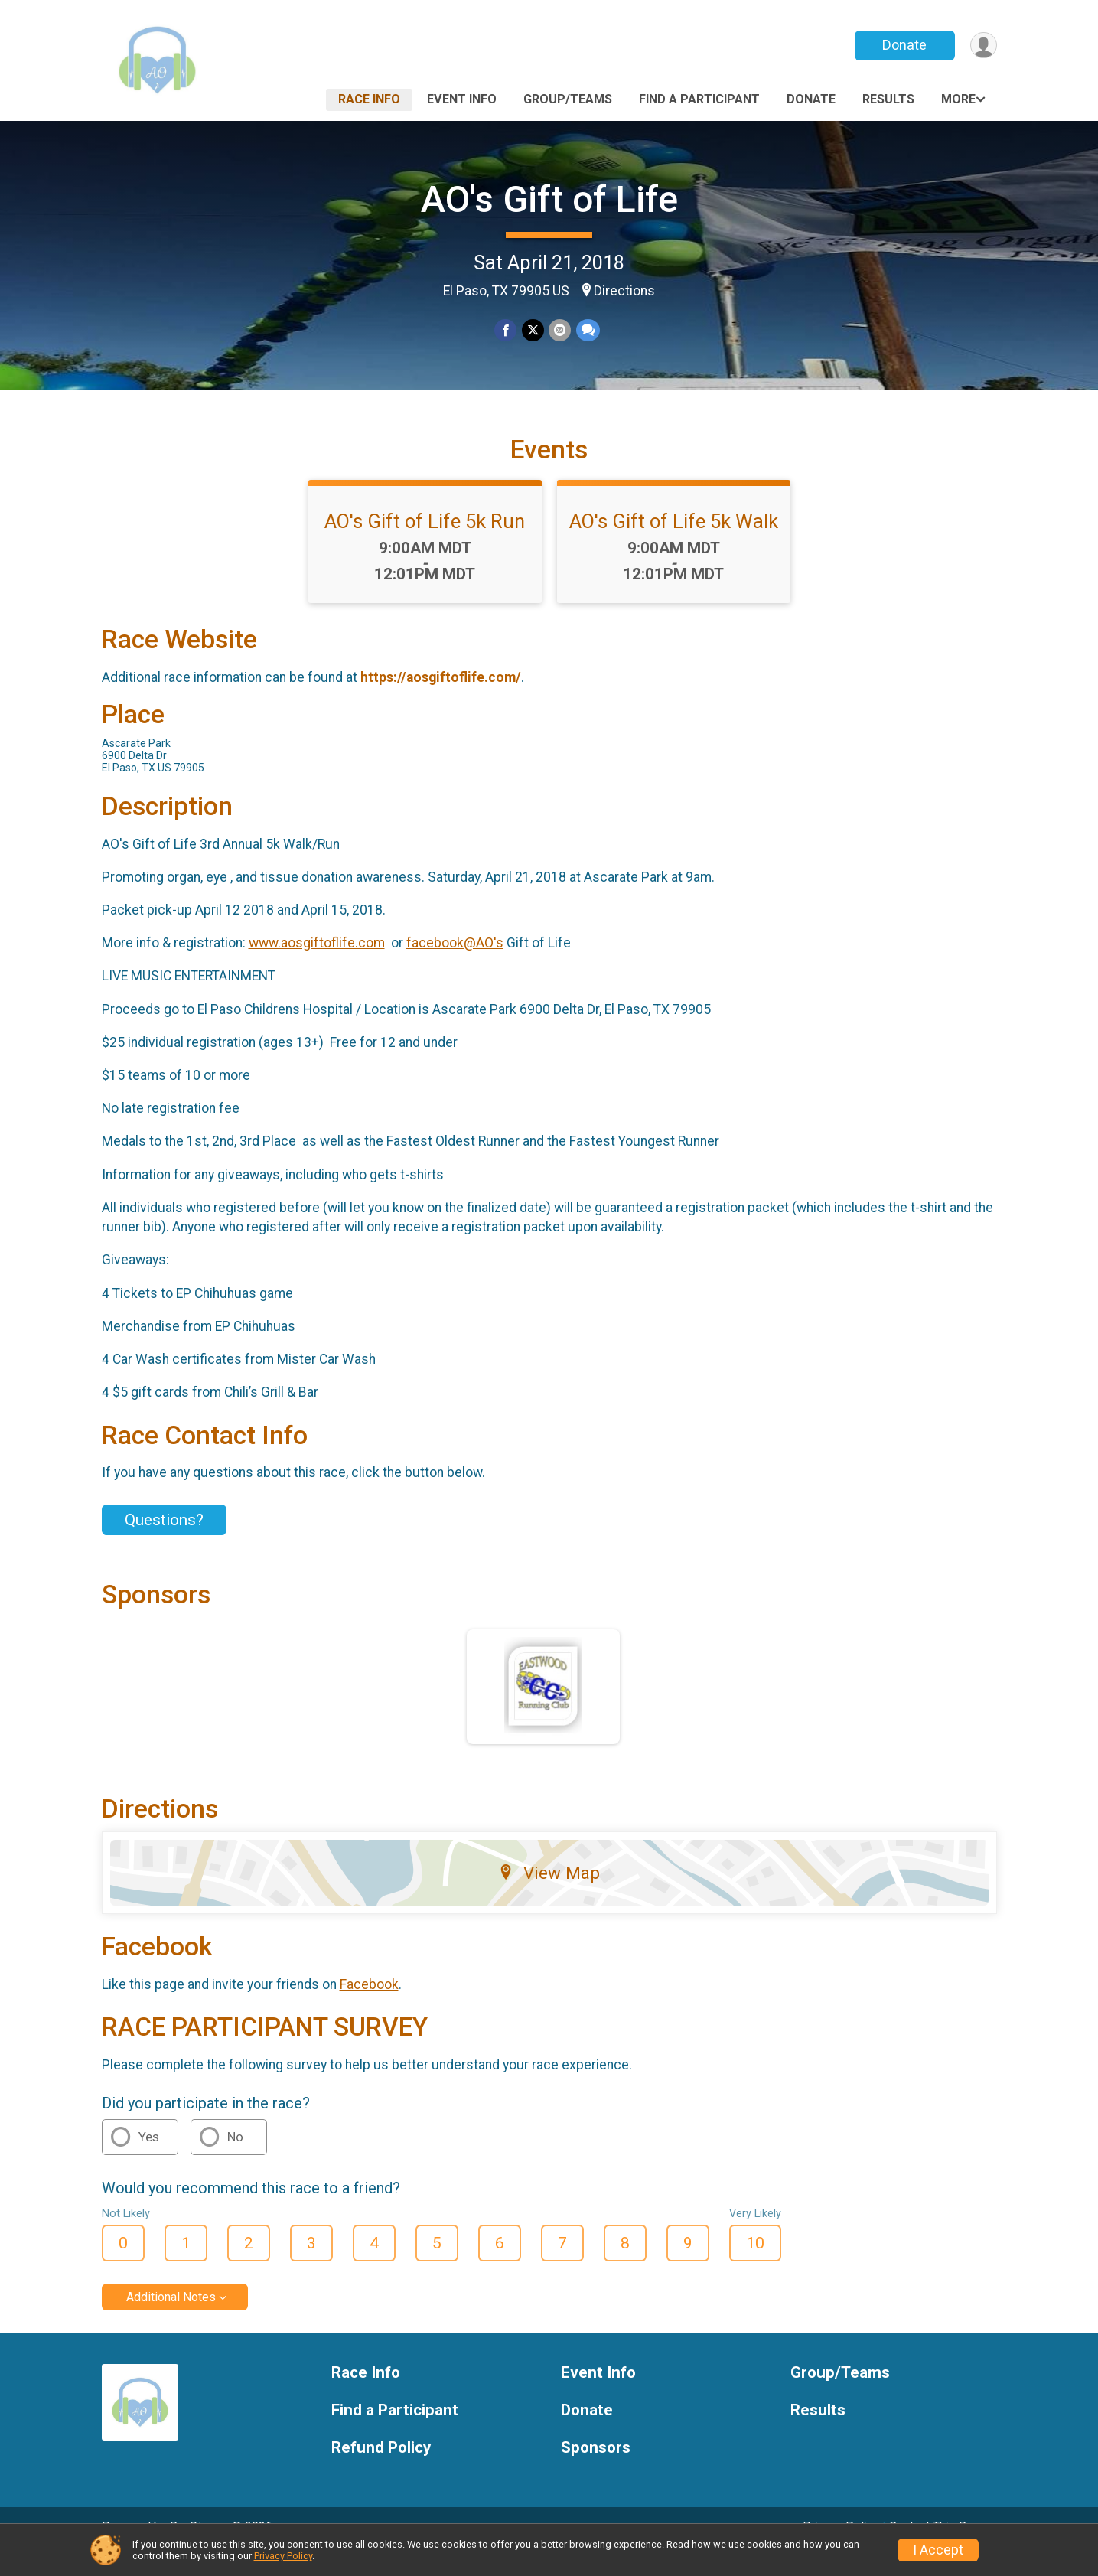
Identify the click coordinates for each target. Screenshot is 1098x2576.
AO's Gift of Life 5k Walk (673, 542)
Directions (624, 290)
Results (888, 99)
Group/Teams (567, 99)
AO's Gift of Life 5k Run (424, 542)
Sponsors (595, 2469)
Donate (903, 45)
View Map (549, 1894)
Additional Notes (171, 2318)
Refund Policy (381, 2469)
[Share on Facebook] (506, 331)
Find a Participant (699, 99)
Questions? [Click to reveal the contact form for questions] (164, 1541)
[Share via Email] (560, 331)
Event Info (462, 99)
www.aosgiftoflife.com (317, 964)
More (958, 99)
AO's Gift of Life (549, 199)
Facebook (369, 2006)
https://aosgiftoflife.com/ (440, 698)
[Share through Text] (587, 331)
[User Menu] (983, 45)
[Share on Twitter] (533, 331)
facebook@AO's (454, 964)
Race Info (369, 99)
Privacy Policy (283, 2555)
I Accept (938, 2550)
